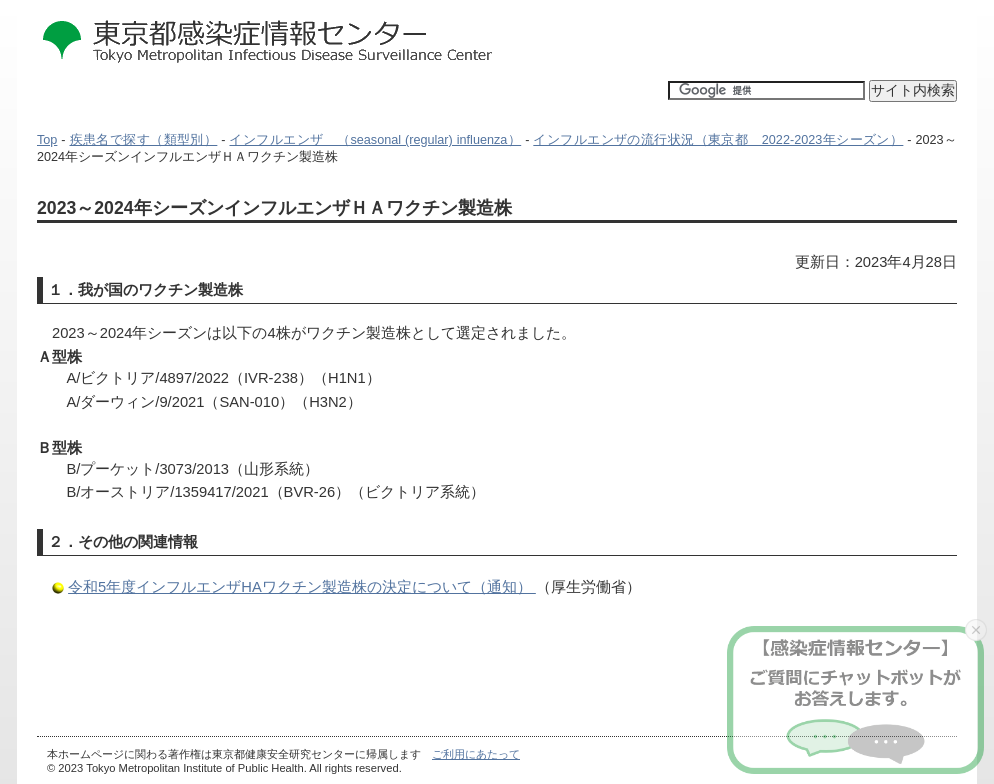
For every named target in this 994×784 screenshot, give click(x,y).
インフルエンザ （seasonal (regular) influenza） (375, 140)
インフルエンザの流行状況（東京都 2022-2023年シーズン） (718, 140)
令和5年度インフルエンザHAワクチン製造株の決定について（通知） (302, 587)
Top (47, 140)
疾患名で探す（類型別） (144, 140)
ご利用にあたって (476, 754)
